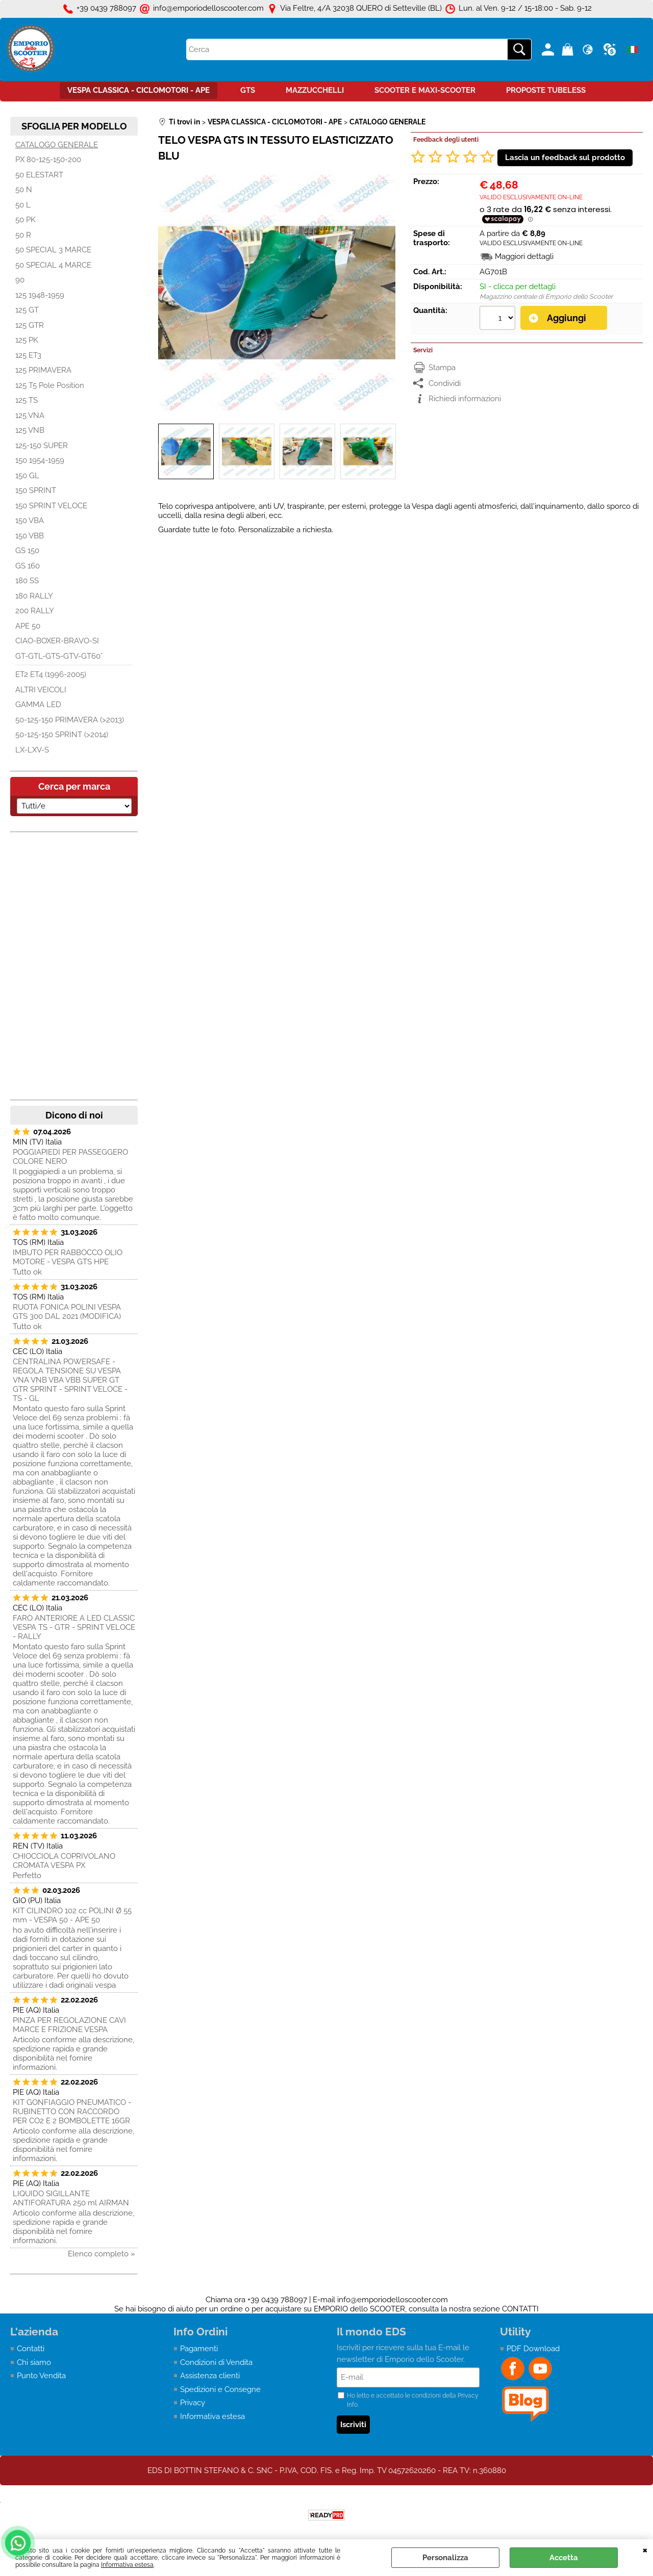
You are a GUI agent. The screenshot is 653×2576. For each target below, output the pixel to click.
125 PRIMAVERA (43, 370)
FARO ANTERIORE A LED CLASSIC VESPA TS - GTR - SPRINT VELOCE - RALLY (74, 1627)
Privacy (192, 2402)
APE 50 (27, 626)
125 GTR (29, 325)
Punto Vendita (41, 2375)
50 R (23, 235)
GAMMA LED (38, 704)
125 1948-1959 (39, 295)
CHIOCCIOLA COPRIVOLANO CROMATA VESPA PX (64, 1861)
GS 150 (27, 550)
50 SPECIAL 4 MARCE (53, 265)
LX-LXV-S (32, 749)
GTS (247, 90)
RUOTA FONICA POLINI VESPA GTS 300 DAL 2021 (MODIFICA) (67, 1312)
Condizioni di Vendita (216, 2362)
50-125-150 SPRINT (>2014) (61, 734)
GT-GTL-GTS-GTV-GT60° (59, 656)
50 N (23, 189)
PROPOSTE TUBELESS (546, 90)
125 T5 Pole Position (49, 385)
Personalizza (445, 2557)
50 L (23, 205)
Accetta (563, 2557)
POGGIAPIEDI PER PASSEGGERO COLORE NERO (70, 1157)
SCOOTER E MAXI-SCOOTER (424, 90)
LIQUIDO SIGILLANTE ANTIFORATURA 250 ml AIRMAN (71, 2198)
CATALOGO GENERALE (56, 144)
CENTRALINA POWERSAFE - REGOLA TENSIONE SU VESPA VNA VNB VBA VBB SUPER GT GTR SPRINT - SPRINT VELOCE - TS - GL (70, 1380)
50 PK (25, 219)
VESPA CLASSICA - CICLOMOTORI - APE (138, 90)
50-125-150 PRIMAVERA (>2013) (69, 719)
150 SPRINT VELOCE (51, 505)
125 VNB (29, 430)
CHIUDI (645, 2549)
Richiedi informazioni (465, 398)
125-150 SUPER (41, 445)
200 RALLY (34, 610)
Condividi (445, 383)
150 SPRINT (35, 490)
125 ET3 (28, 355)
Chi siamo (34, 2362)
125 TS (26, 400)
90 (19, 279)
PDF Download (533, 2348)
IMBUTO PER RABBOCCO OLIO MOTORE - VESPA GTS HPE (67, 1257)
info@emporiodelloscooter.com (392, 2299)
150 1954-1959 (39, 460)
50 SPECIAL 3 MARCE (53, 249)
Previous (164, 452)
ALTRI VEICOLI (40, 689)
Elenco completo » (101, 2253)
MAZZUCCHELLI (315, 90)
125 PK (26, 340)
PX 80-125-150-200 (48, 159)
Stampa (442, 367)
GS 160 (27, 565)
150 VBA (29, 520)
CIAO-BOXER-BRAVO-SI (57, 640)
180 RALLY (34, 596)
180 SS (27, 580)
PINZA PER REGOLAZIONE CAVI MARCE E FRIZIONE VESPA (69, 2025)
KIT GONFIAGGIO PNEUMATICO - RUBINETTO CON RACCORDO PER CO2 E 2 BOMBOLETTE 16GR (72, 2111)
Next (388, 452)
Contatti (30, 2348)
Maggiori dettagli (524, 256)
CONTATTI (520, 2308)
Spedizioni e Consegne (220, 2389)
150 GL (27, 475)
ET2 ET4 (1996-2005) (50, 674)
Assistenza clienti (210, 2375)
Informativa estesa (127, 2564)
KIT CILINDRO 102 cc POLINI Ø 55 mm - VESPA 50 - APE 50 (72, 1915)
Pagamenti (199, 2348)
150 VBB (29, 535)
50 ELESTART (39, 174)
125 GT (27, 310)
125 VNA (29, 415)
